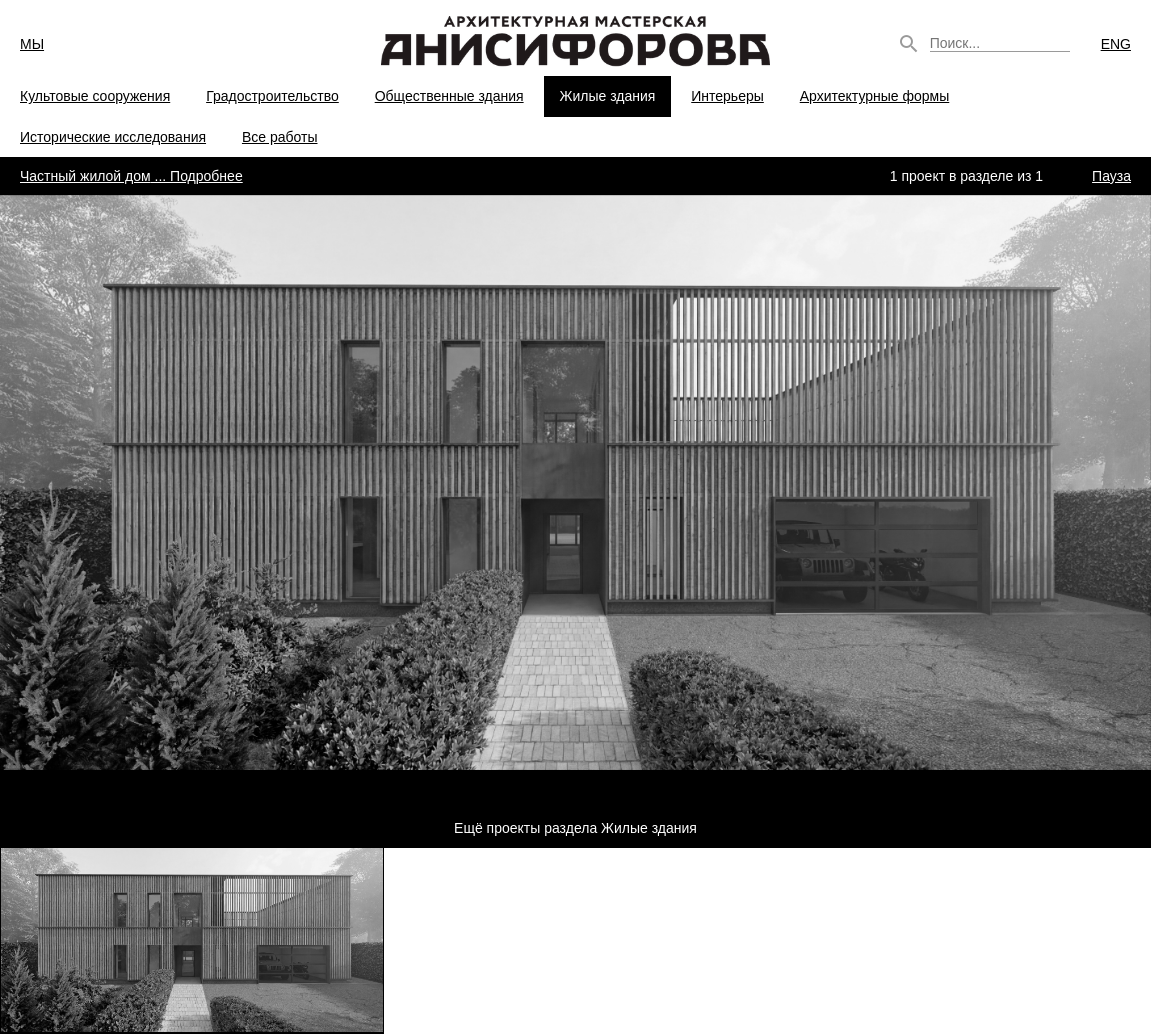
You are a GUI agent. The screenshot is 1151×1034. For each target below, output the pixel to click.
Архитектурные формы (875, 96)
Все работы (280, 137)
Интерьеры (727, 96)
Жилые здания (608, 96)
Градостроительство (272, 96)
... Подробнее (131, 176)
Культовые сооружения (95, 96)
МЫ (32, 44)
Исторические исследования (113, 137)
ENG (1116, 44)
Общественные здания (449, 96)
